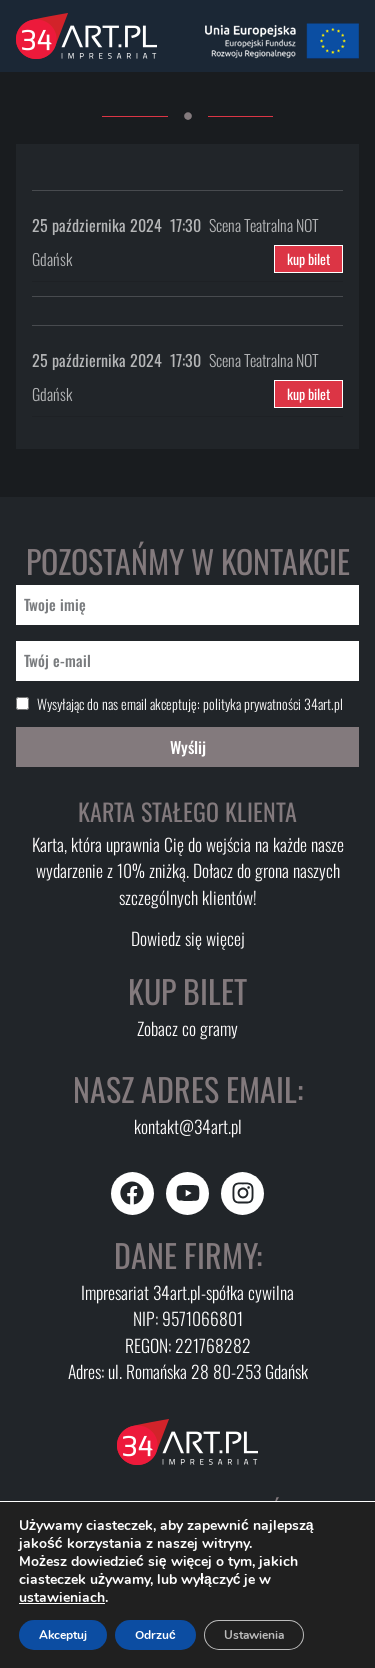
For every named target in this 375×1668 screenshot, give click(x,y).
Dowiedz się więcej (188, 938)
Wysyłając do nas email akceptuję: (190, 704)
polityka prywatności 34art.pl (273, 703)
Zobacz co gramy (187, 1028)
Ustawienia (254, 1635)
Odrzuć (155, 1635)
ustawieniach (62, 1598)
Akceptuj (63, 1635)
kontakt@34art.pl (188, 1126)
